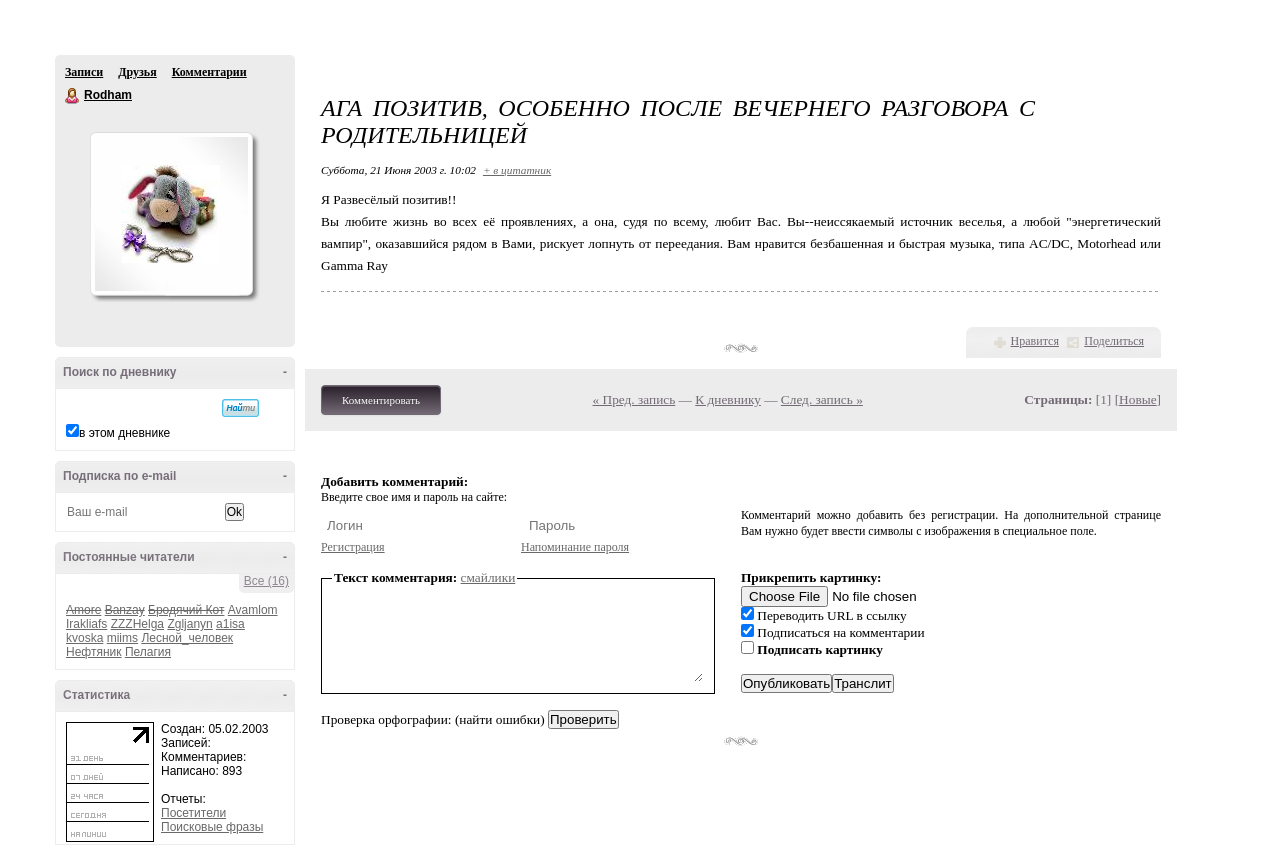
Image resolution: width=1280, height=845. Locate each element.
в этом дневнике (124, 433)
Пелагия (148, 652)
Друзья (137, 72)
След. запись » (822, 399)
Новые (1137, 399)
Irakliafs (86, 624)
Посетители (193, 813)
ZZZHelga (137, 624)
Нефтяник (94, 652)
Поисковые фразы (212, 827)
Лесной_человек (187, 638)
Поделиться (1114, 341)
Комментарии (209, 72)
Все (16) (266, 581)
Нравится (1035, 341)
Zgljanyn (189, 624)
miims (122, 638)
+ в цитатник (517, 170)
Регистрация (353, 547)
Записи (84, 72)
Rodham (73, 96)
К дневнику (728, 399)
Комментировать (381, 400)
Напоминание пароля (575, 547)
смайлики (488, 577)
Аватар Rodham (171, 214)
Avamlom (253, 610)
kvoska (84, 638)
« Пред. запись (634, 399)
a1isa (230, 624)
